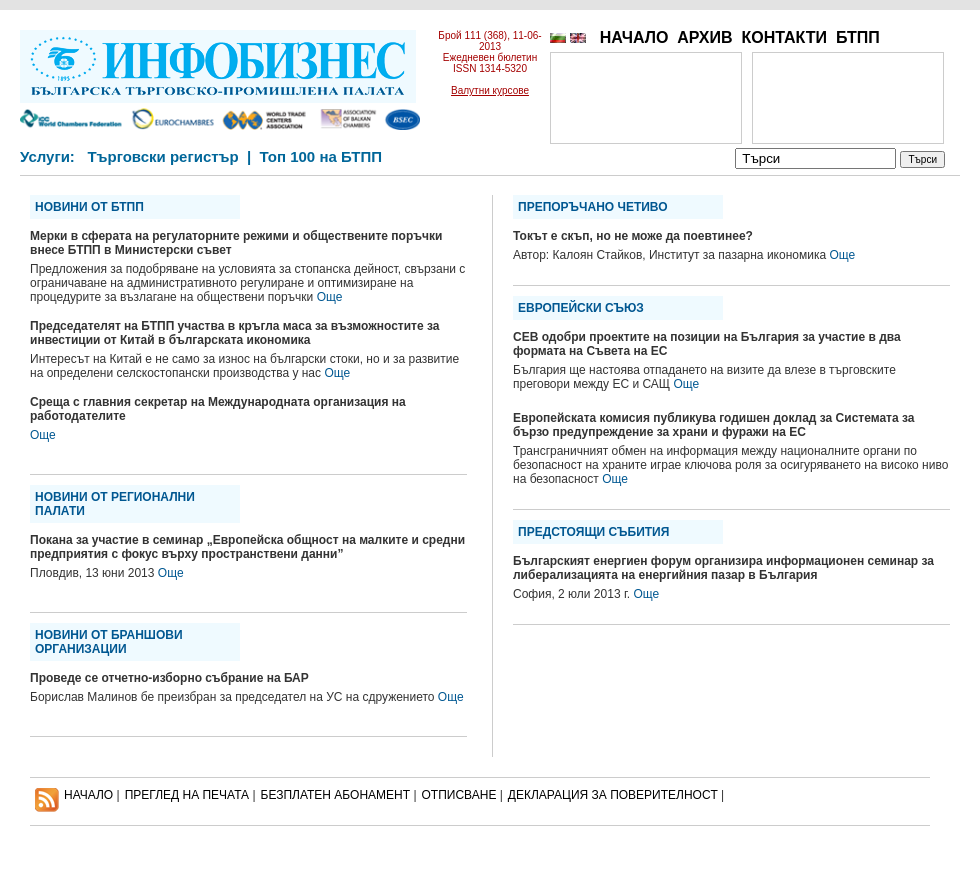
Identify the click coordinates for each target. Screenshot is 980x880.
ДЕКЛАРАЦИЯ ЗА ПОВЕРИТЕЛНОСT (613, 795)
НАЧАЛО (634, 37)
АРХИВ (704, 37)
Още (330, 297)
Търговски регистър (162, 156)
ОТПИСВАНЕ (459, 795)
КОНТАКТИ (784, 37)
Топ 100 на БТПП (321, 156)
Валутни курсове (490, 90)
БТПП (858, 37)
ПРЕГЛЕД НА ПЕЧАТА (187, 795)
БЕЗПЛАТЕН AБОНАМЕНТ (336, 795)
